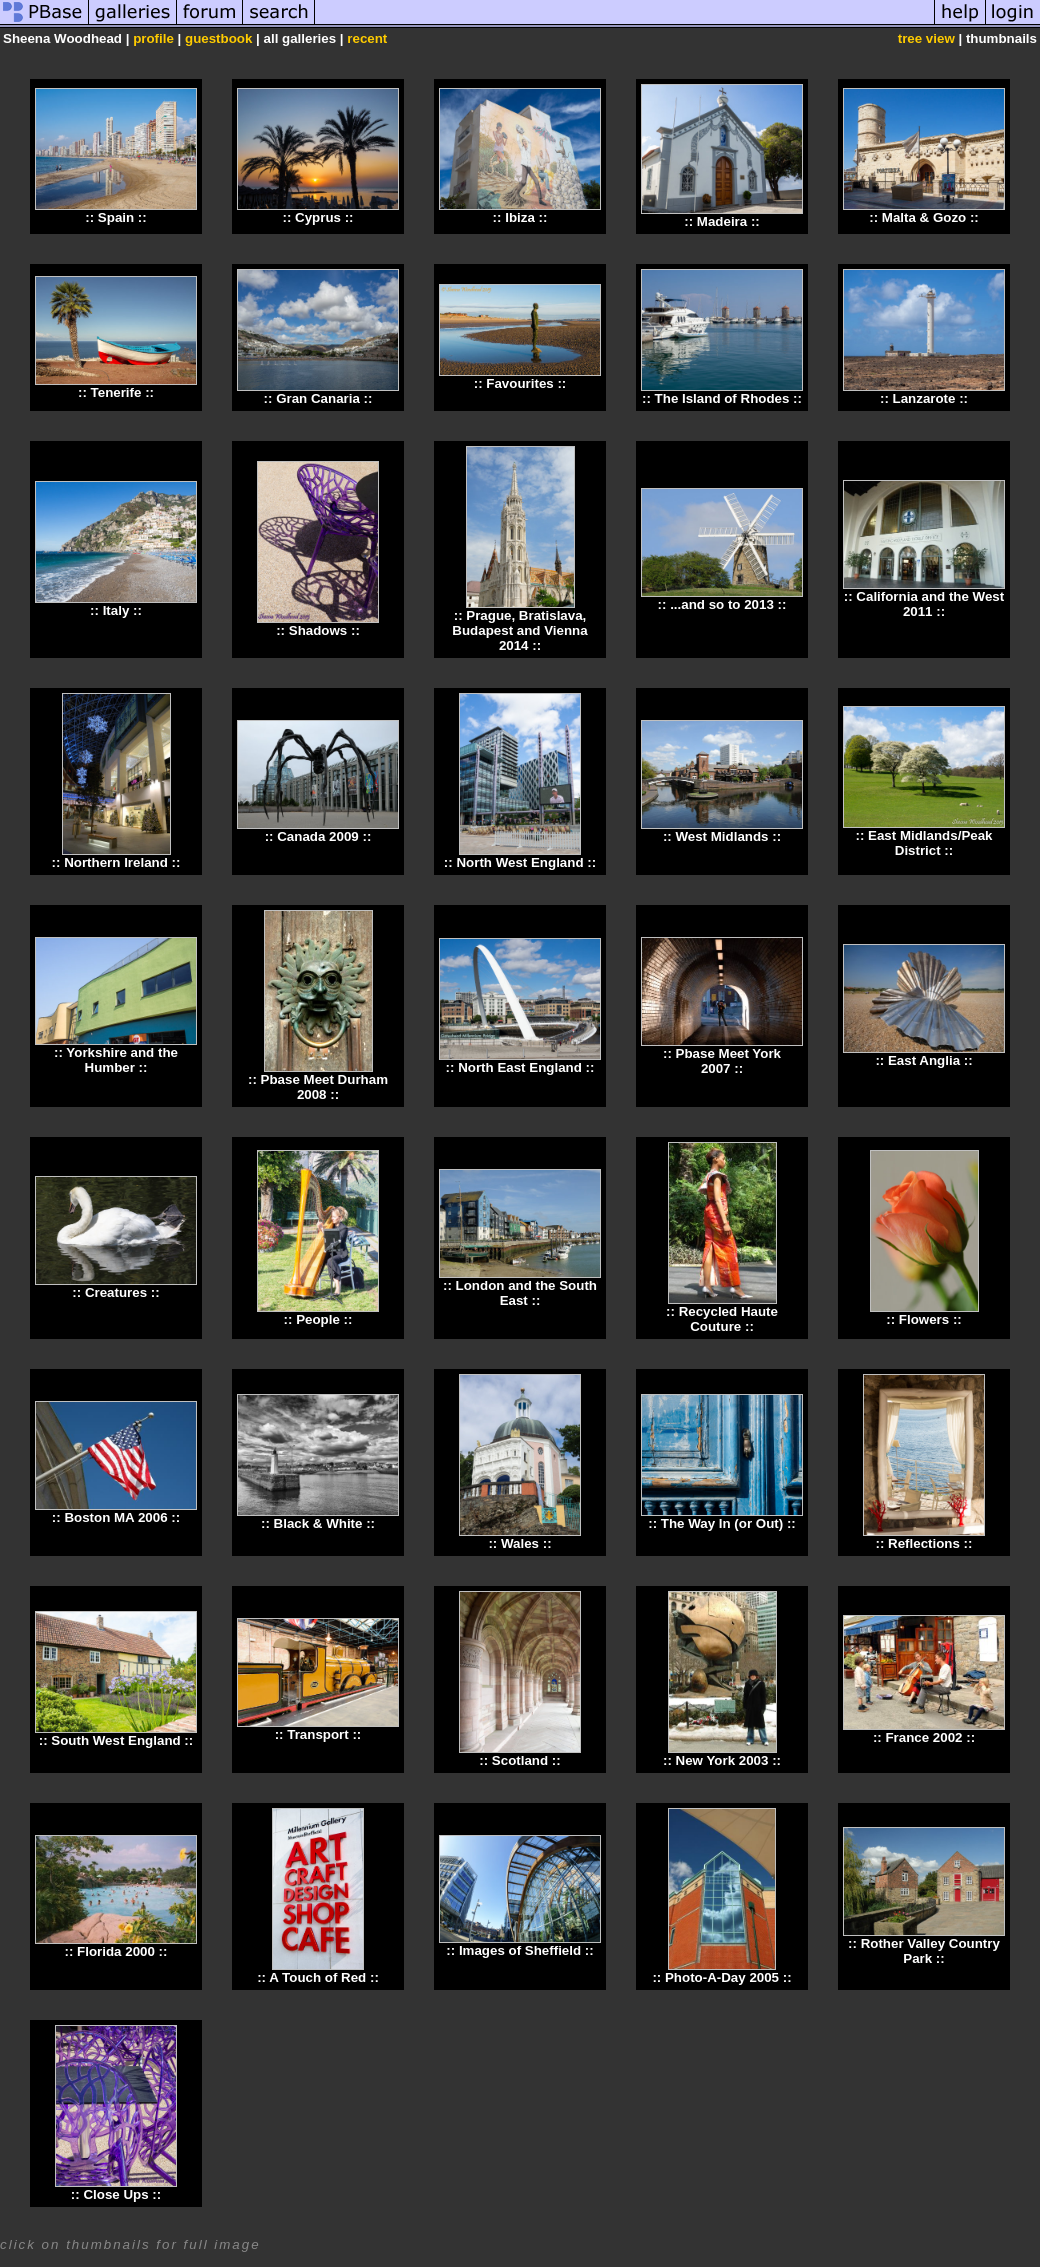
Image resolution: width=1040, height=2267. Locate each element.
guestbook (218, 38)
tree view (926, 38)
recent (367, 38)
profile (153, 38)
